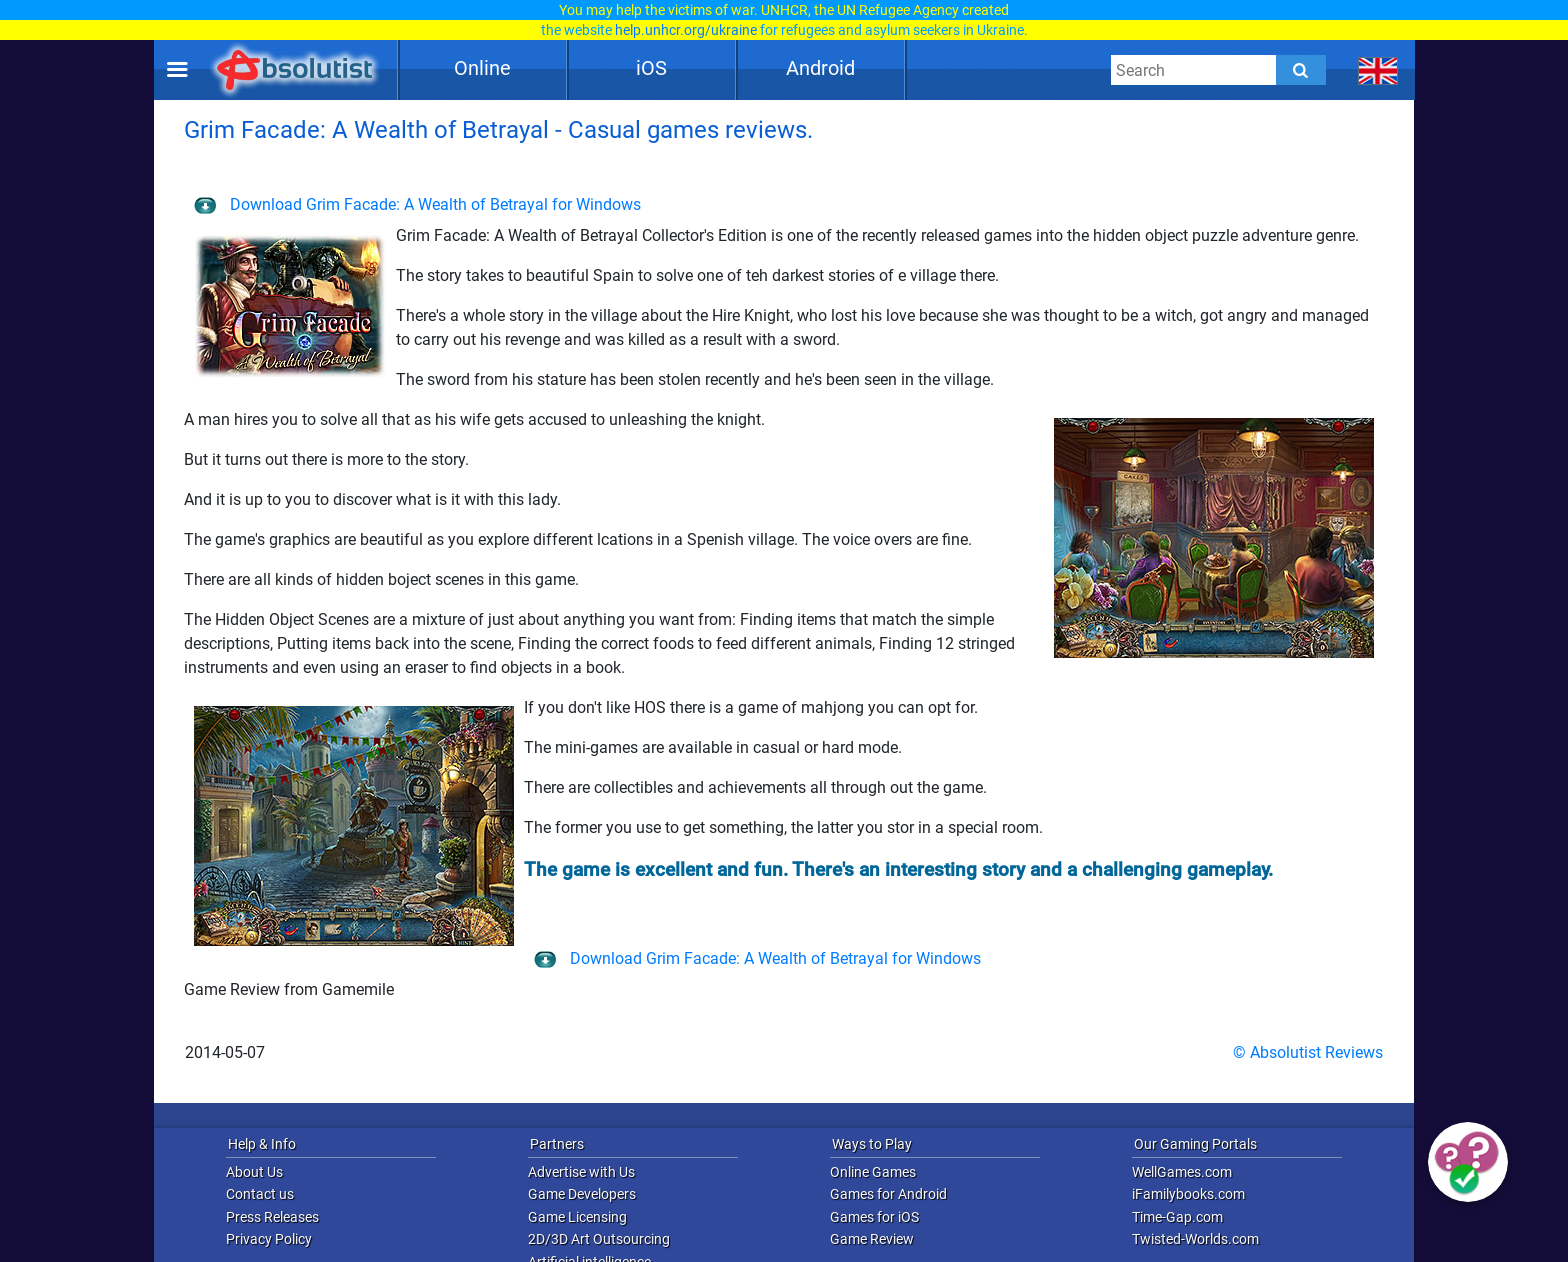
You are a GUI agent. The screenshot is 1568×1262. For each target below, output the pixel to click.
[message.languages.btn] (1378, 70)
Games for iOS (874, 1217)
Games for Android (888, 1194)
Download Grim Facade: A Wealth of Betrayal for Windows (417, 204)
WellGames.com (1182, 1172)
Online (482, 68)
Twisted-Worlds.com (1195, 1239)
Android (820, 68)
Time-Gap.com (1177, 1217)
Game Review (872, 1239)
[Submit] (1301, 70)
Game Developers (582, 1194)
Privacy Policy (269, 1239)
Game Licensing (577, 1217)
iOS (651, 68)
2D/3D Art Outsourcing (599, 1239)
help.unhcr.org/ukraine (686, 30)
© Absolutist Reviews (1308, 1052)
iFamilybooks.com (1188, 1194)
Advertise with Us (581, 1172)
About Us (254, 1172)
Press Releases (272, 1217)
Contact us (260, 1194)
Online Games (873, 1172)
